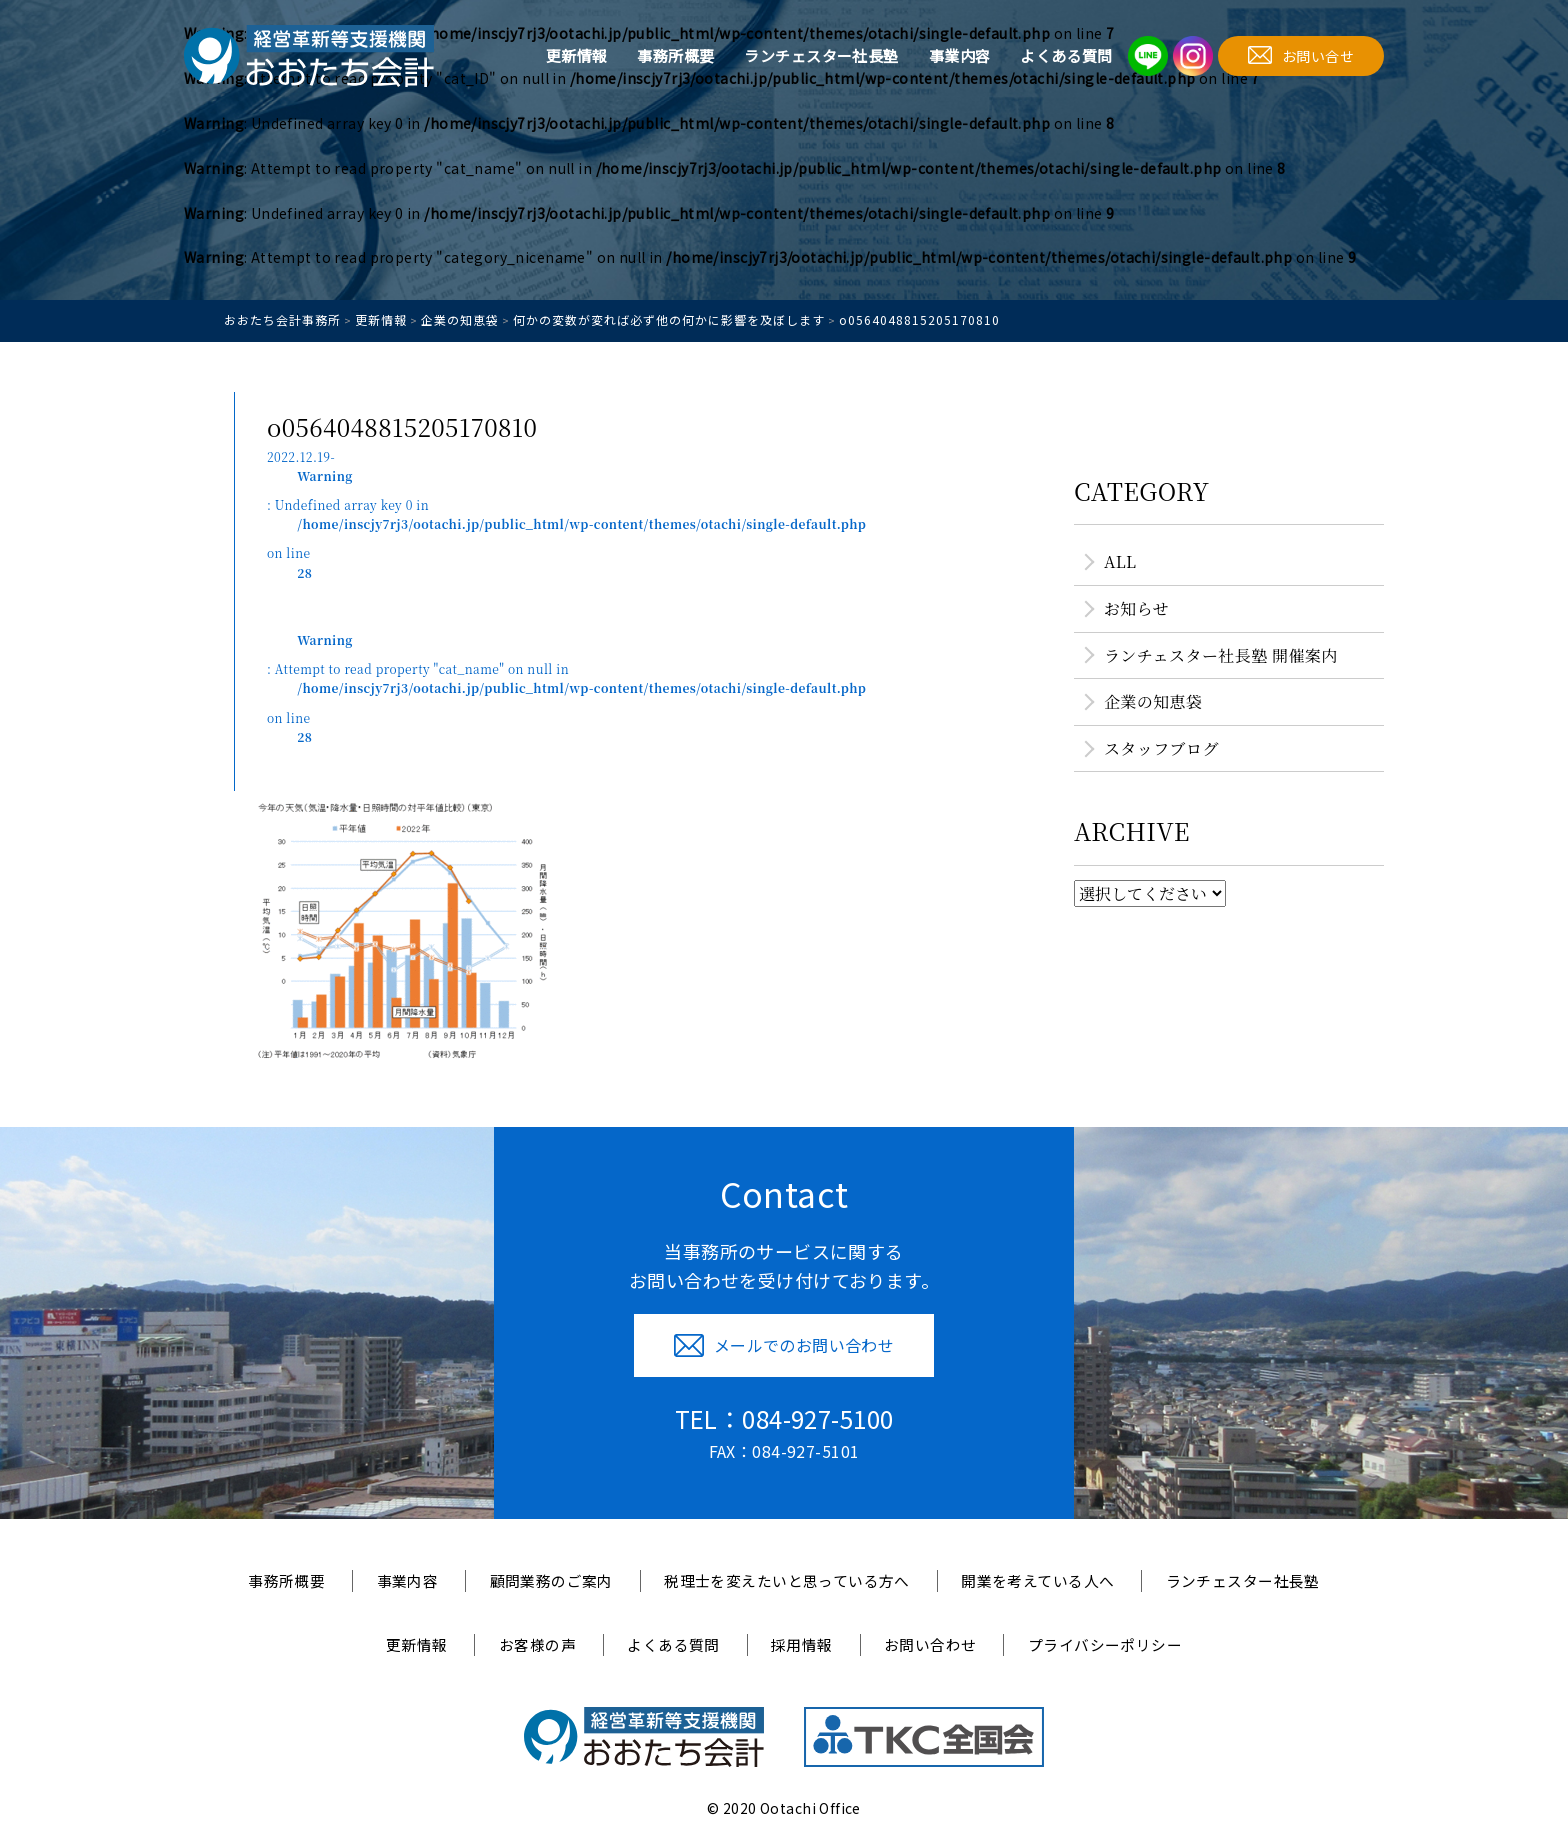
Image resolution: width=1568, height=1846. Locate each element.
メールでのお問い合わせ (784, 1345)
